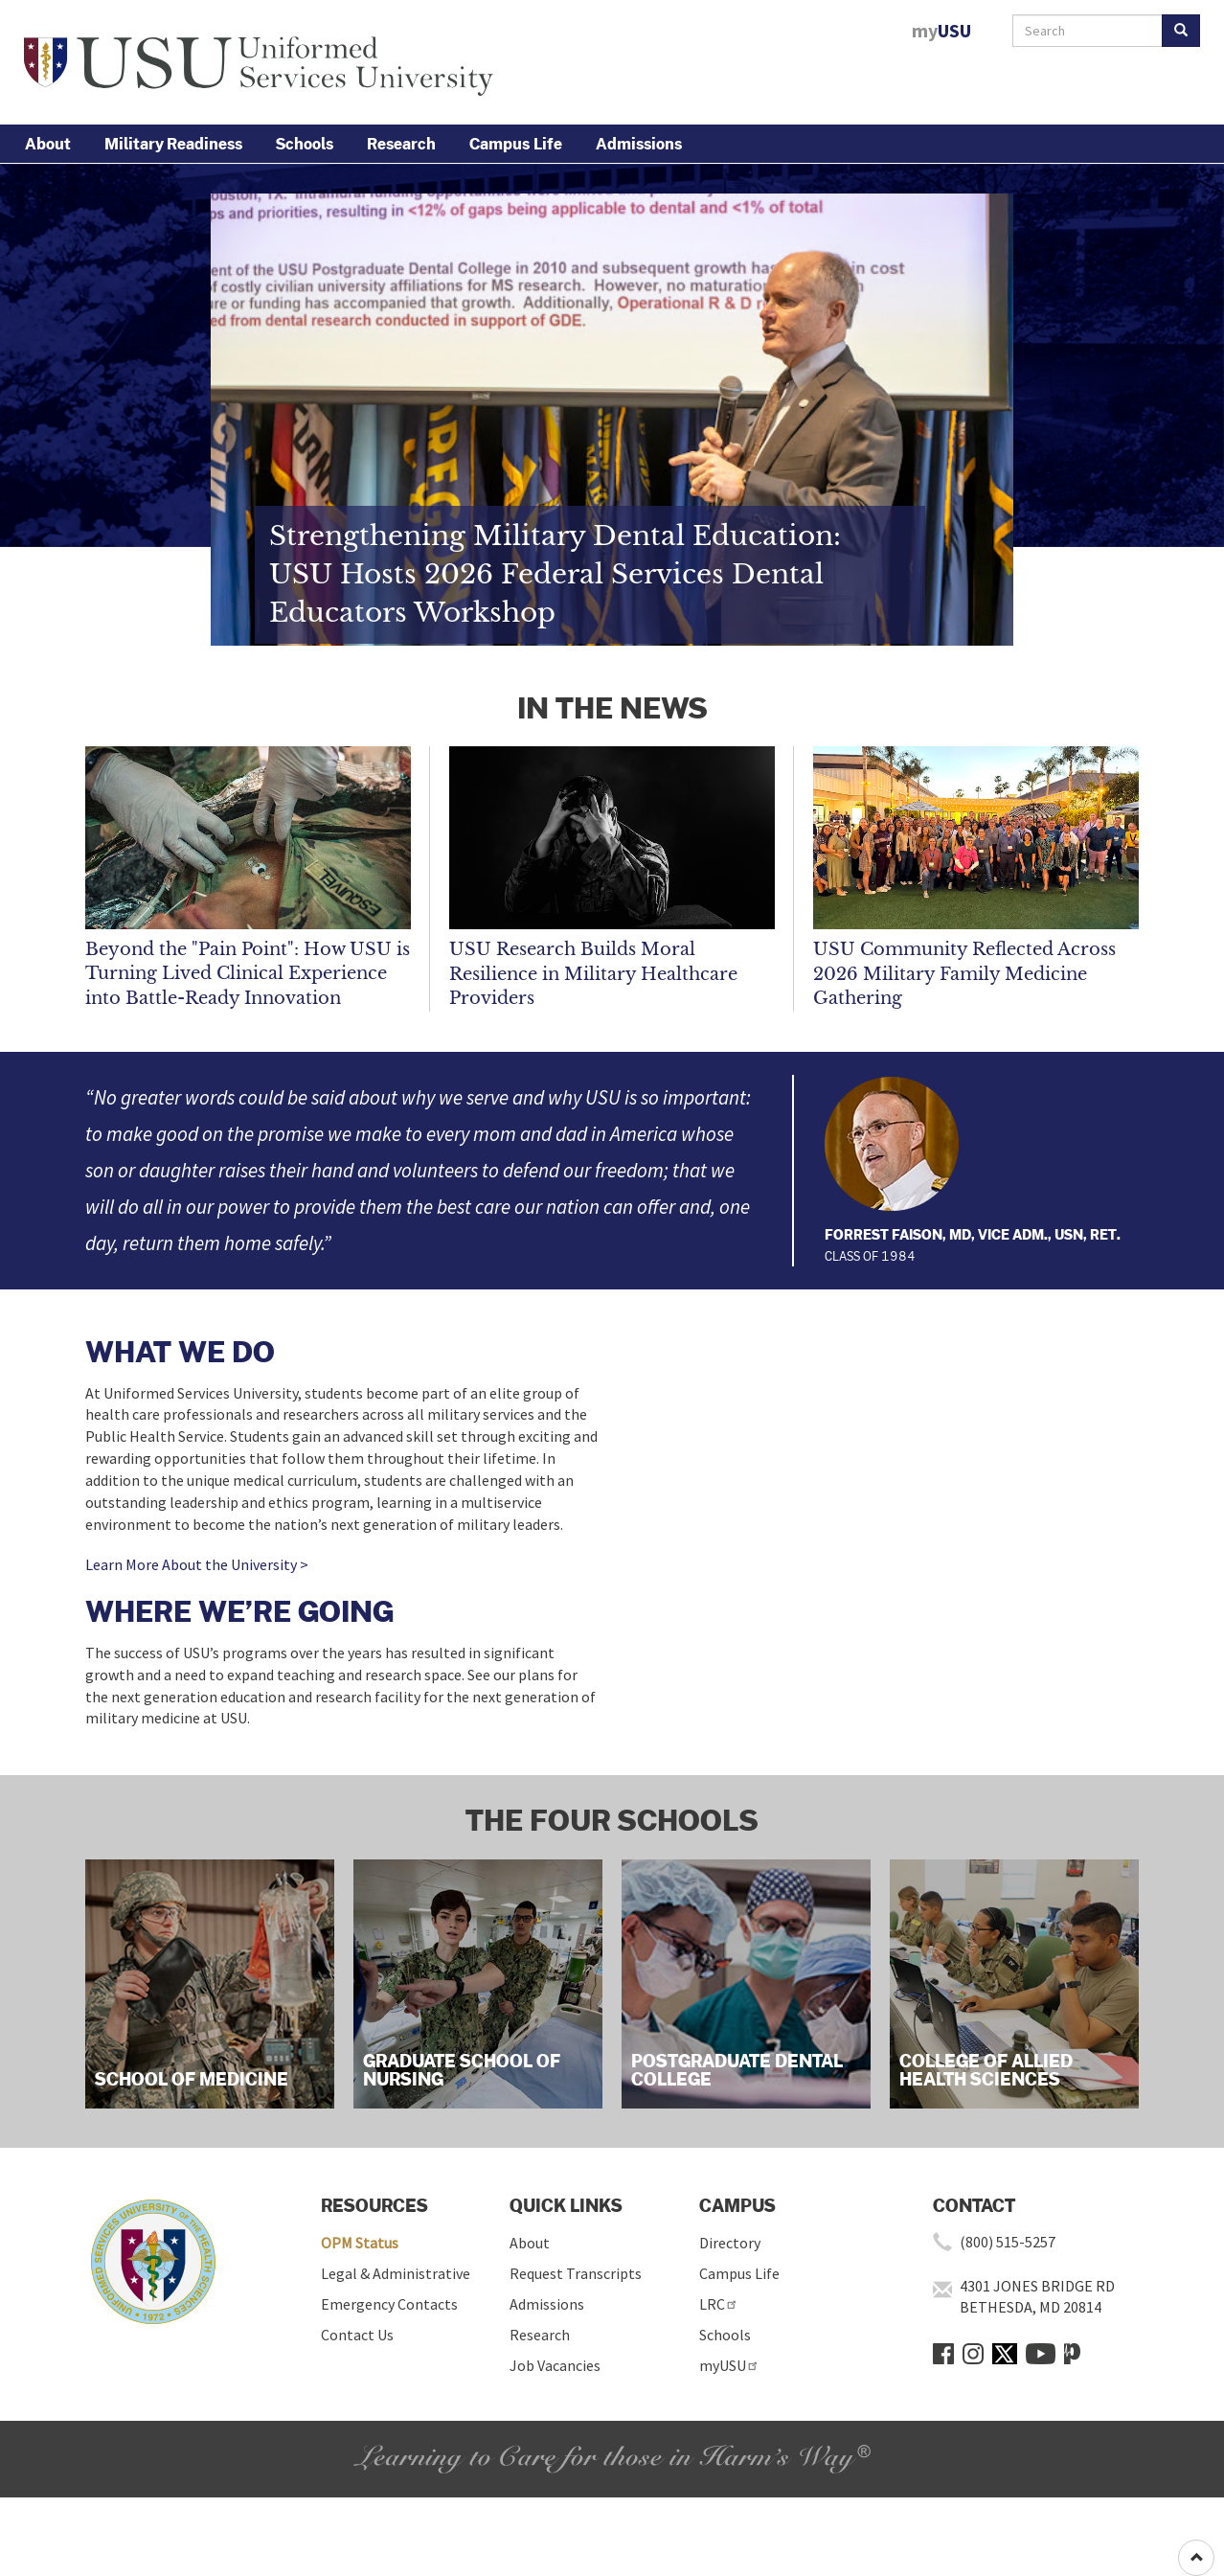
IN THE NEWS (612, 707)
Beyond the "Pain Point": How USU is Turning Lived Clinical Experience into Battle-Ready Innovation (247, 974)
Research (401, 143)
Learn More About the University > (196, 1564)
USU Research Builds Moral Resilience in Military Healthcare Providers (593, 974)
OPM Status (359, 2242)
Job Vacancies (555, 2365)
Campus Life (515, 143)
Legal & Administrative (395, 2273)
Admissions (639, 143)
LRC (718, 2304)
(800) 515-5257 (1007, 2241)
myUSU (729, 2365)
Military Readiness (173, 143)
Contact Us (357, 2334)
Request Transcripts (576, 2273)
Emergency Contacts (389, 2304)
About (48, 143)
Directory (729, 2242)
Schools (304, 143)
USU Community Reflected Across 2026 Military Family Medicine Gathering (964, 974)
